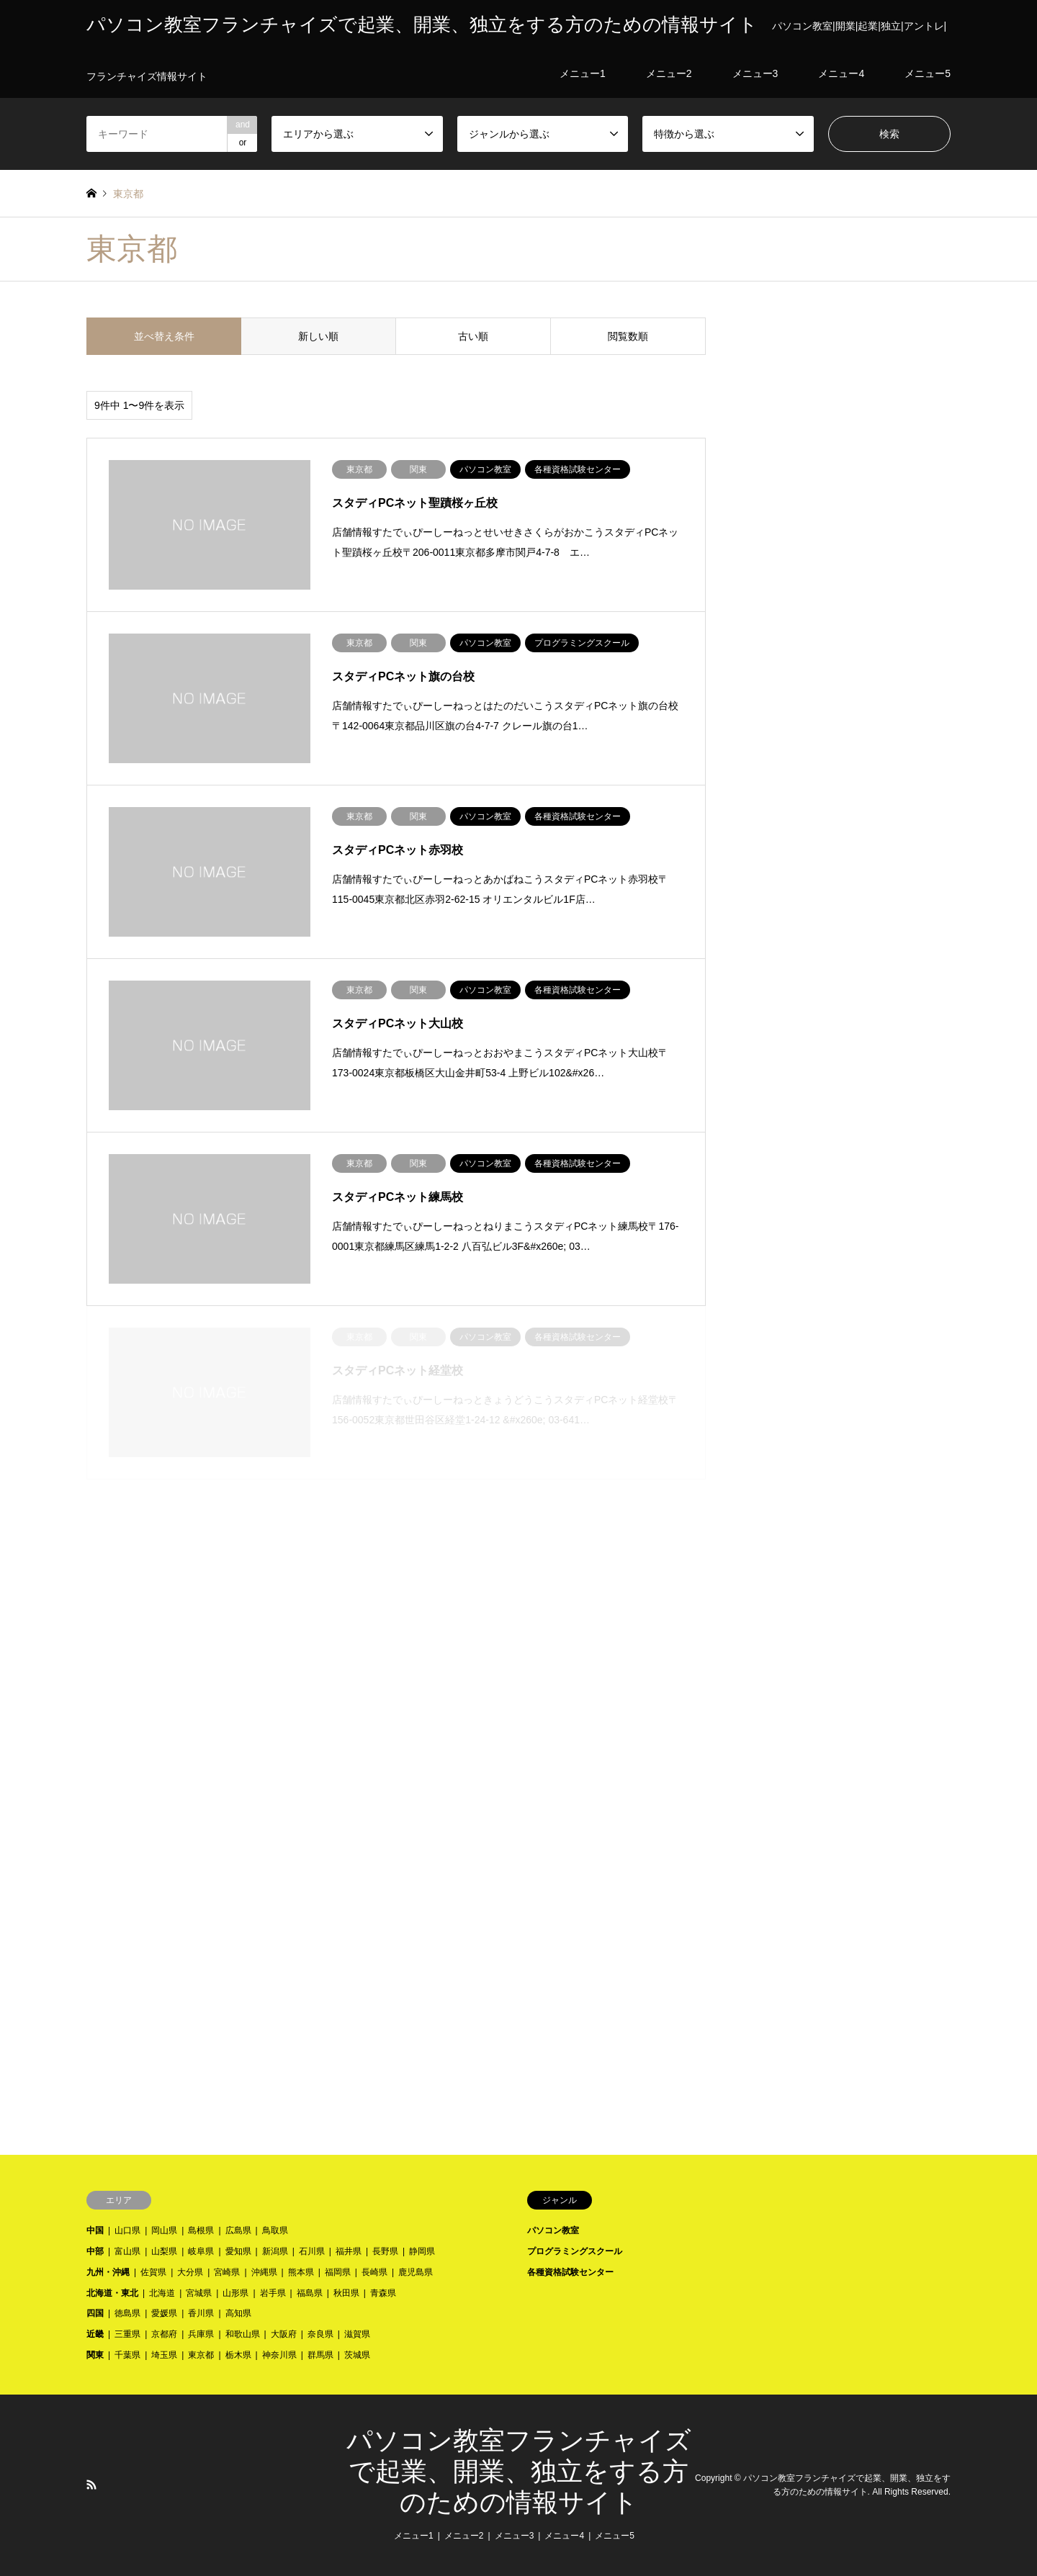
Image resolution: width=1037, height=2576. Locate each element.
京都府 (164, 2334)
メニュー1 (414, 2536)
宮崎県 (227, 2272)
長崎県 (374, 2272)
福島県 (310, 2293)
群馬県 (320, 2355)
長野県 (385, 2251)
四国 (95, 2313)
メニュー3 (514, 2536)
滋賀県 (357, 2334)
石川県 (312, 2251)
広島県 (238, 2230)
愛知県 (238, 2251)
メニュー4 (564, 2536)
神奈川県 (279, 2355)
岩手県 (273, 2293)
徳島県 (127, 2313)
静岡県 (422, 2251)
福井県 (349, 2251)
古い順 (473, 336)
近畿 (95, 2334)
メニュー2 (464, 2536)
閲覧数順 (628, 336)
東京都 (201, 2355)
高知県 (238, 2313)
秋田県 (346, 2293)
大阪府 (284, 2334)
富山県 (127, 2251)
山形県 (235, 2293)
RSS (91, 2485)
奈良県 (320, 2334)
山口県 (127, 2230)
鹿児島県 (415, 2272)
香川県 (201, 2313)
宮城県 (199, 2293)
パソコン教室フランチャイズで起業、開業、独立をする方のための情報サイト (518, 2471)
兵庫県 (201, 2334)
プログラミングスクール (574, 2251)
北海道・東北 (112, 2293)
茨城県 (357, 2355)
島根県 (201, 2230)
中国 (95, 2230)
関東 (95, 2355)
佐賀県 (153, 2272)
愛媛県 (164, 2313)
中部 (95, 2251)
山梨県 (164, 2251)
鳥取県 (275, 2230)
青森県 (383, 2293)
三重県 (127, 2334)
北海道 (162, 2293)
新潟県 (275, 2251)
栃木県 (238, 2355)
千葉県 (127, 2355)
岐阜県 (201, 2251)
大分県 (190, 2272)
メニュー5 (614, 2536)
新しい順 (318, 336)
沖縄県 (264, 2272)
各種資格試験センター (570, 2272)
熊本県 (301, 2272)
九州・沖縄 (108, 2272)
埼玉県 (164, 2355)
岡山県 (164, 2230)
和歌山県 (242, 2334)
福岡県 (338, 2272)
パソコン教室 (553, 2230)
